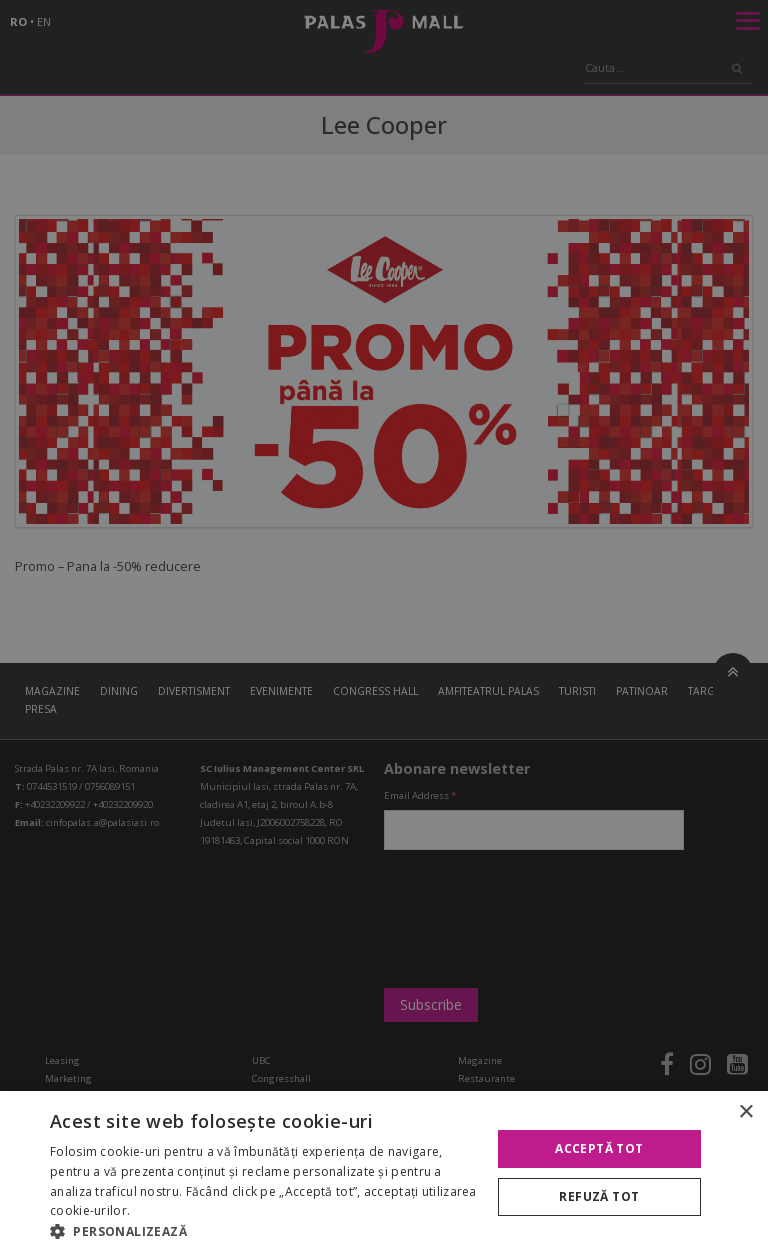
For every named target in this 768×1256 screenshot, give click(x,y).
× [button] (745, 1112)
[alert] (384, 628)
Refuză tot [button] (599, 1196)
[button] (264, 1231)
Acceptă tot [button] (599, 1148)
